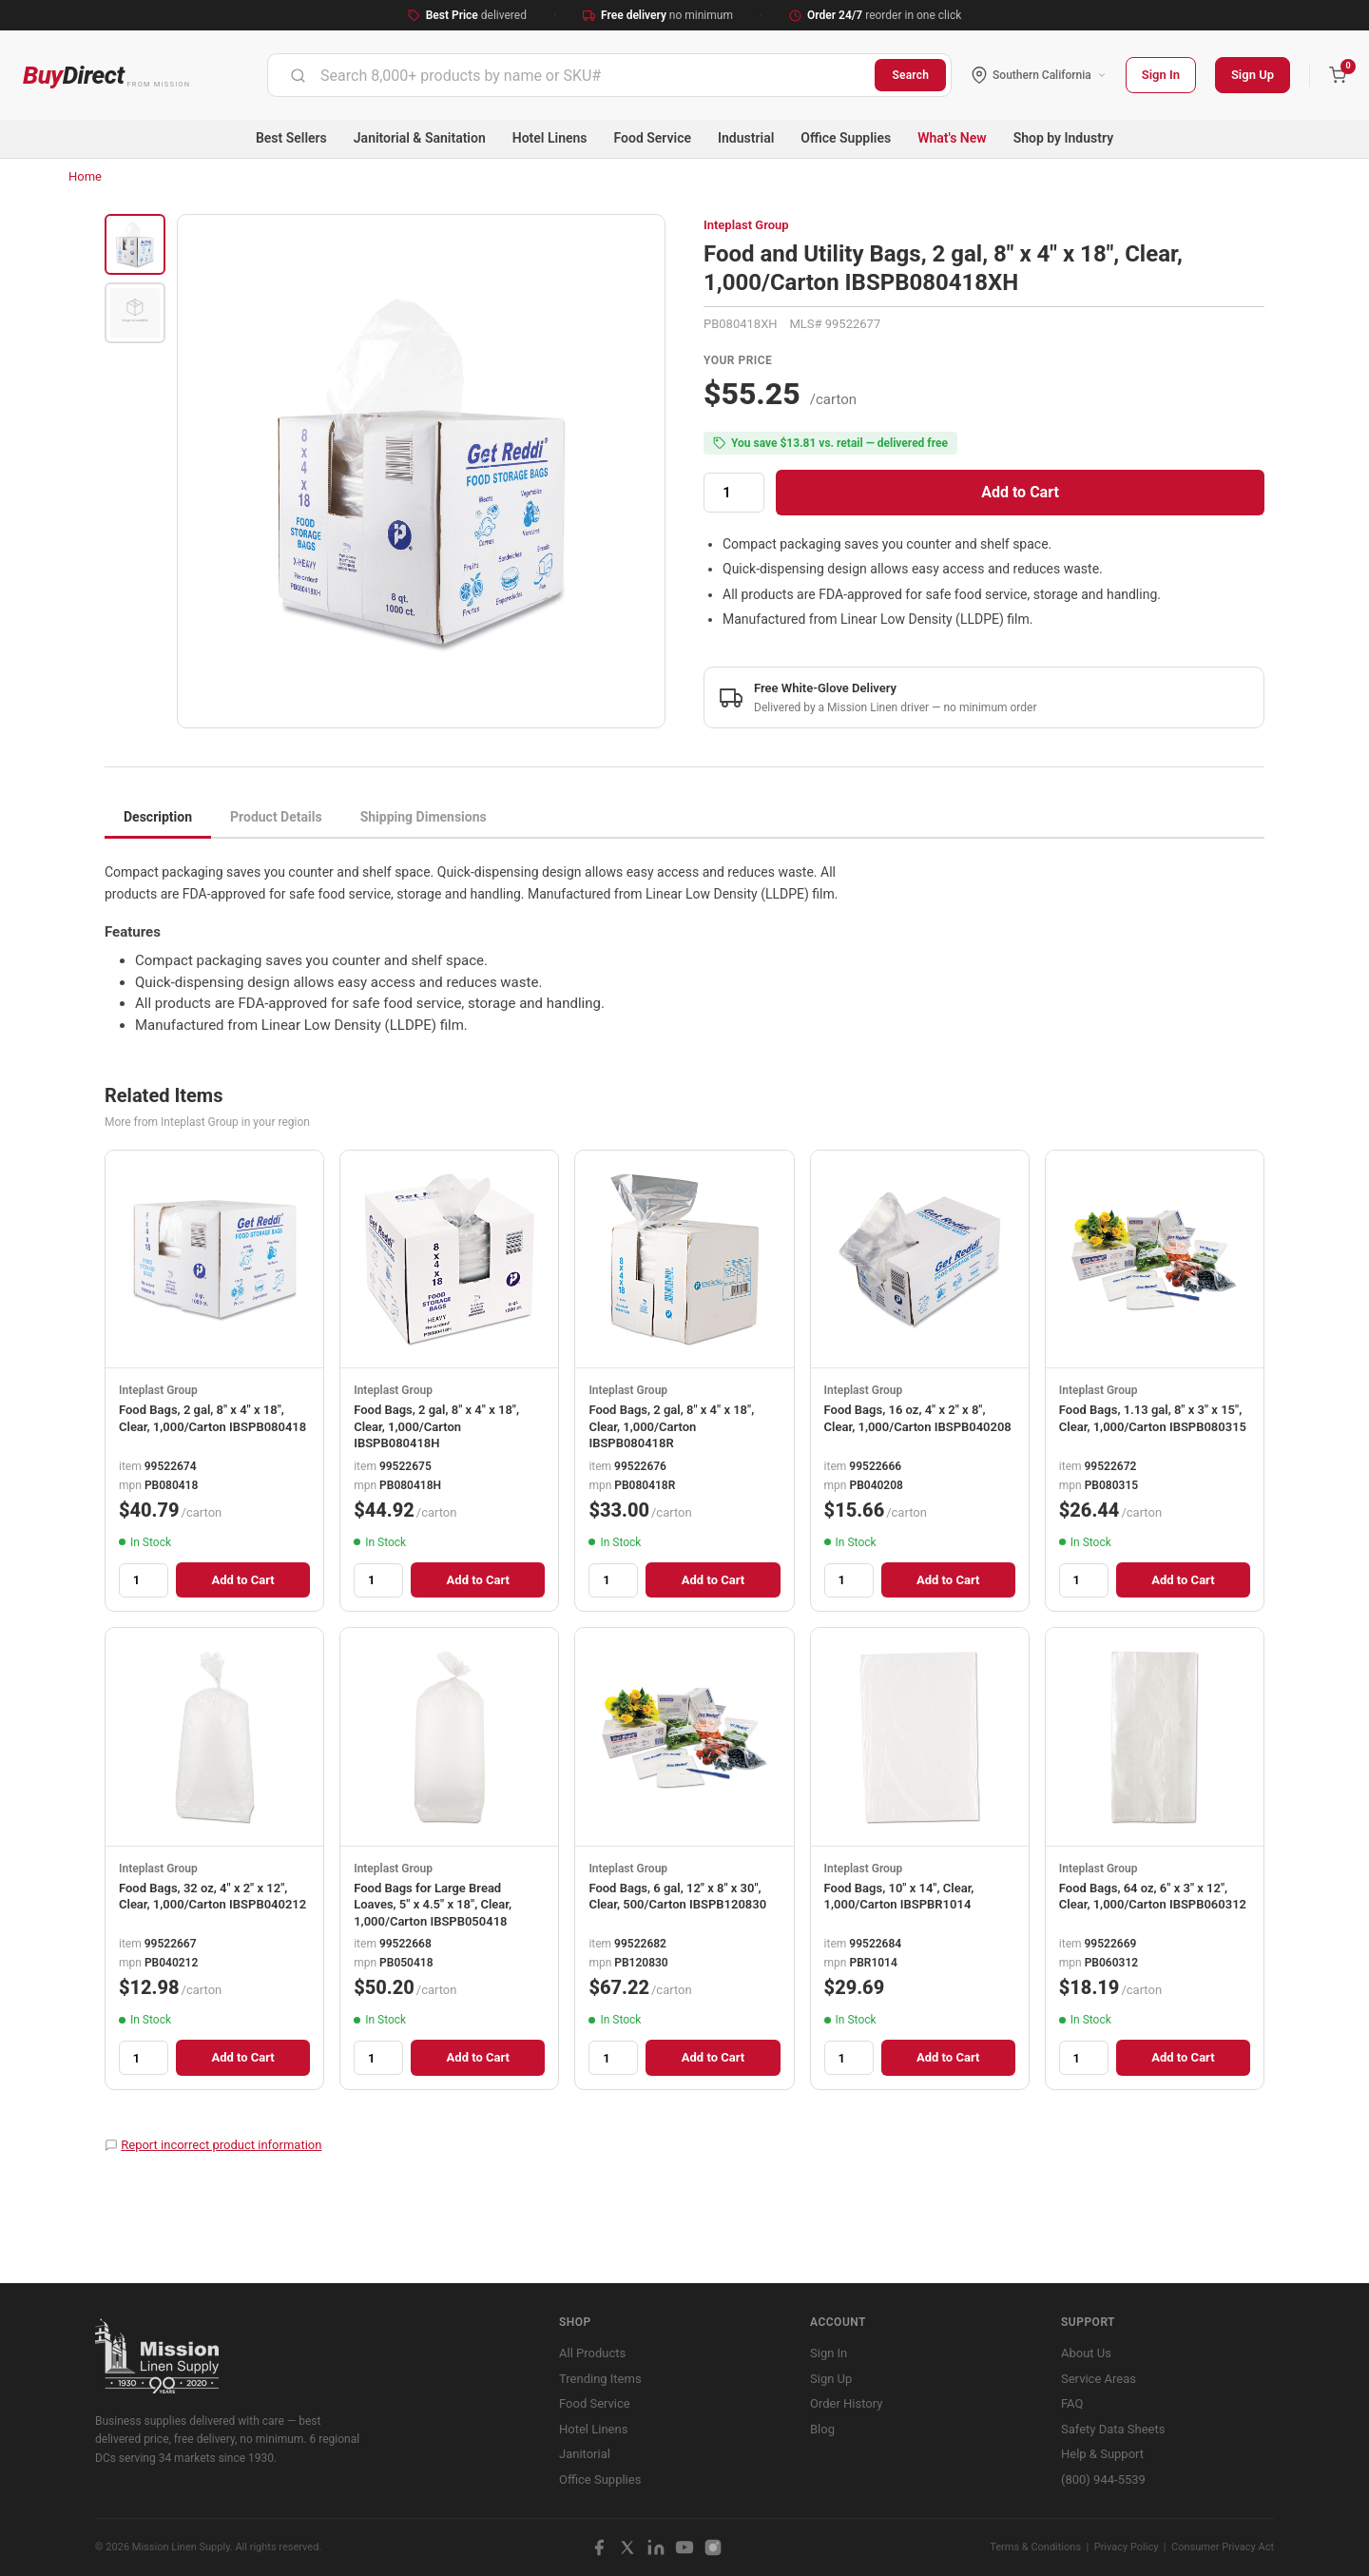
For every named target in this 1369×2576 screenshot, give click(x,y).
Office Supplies (845, 137)
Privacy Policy (1126, 2547)
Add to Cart (1020, 492)
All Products (592, 2353)
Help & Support (1102, 2454)
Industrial (746, 137)
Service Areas (1098, 2379)
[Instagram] (713, 2547)
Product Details (276, 816)
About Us (1086, 2353)
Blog (822, 2429)
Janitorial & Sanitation (420, 137)
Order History (846, 2403)
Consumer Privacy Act (1222, 2547)
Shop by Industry (1063, 137)
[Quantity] (734, 493)
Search (910, 75)
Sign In (1161, 75)
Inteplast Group (746, 225)
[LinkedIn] (655, 2547)
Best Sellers (291, 137)
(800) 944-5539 (1103, 2479)
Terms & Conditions (1035, 2547)
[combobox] (571, 75)
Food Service (652, 137)
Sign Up (1252, 75)
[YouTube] (684, 2547)
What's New (952, 137)
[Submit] (298, 75)
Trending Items (600, 2379)
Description (158, 816)
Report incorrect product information (221, 2145)
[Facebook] (598, 2547)
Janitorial (584, 2454)
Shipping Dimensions (423, 816)
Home (85, 176)
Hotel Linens (550, 137)
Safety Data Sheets (1113, 2429)
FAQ (1072, 2403)
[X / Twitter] (627, 2547)
